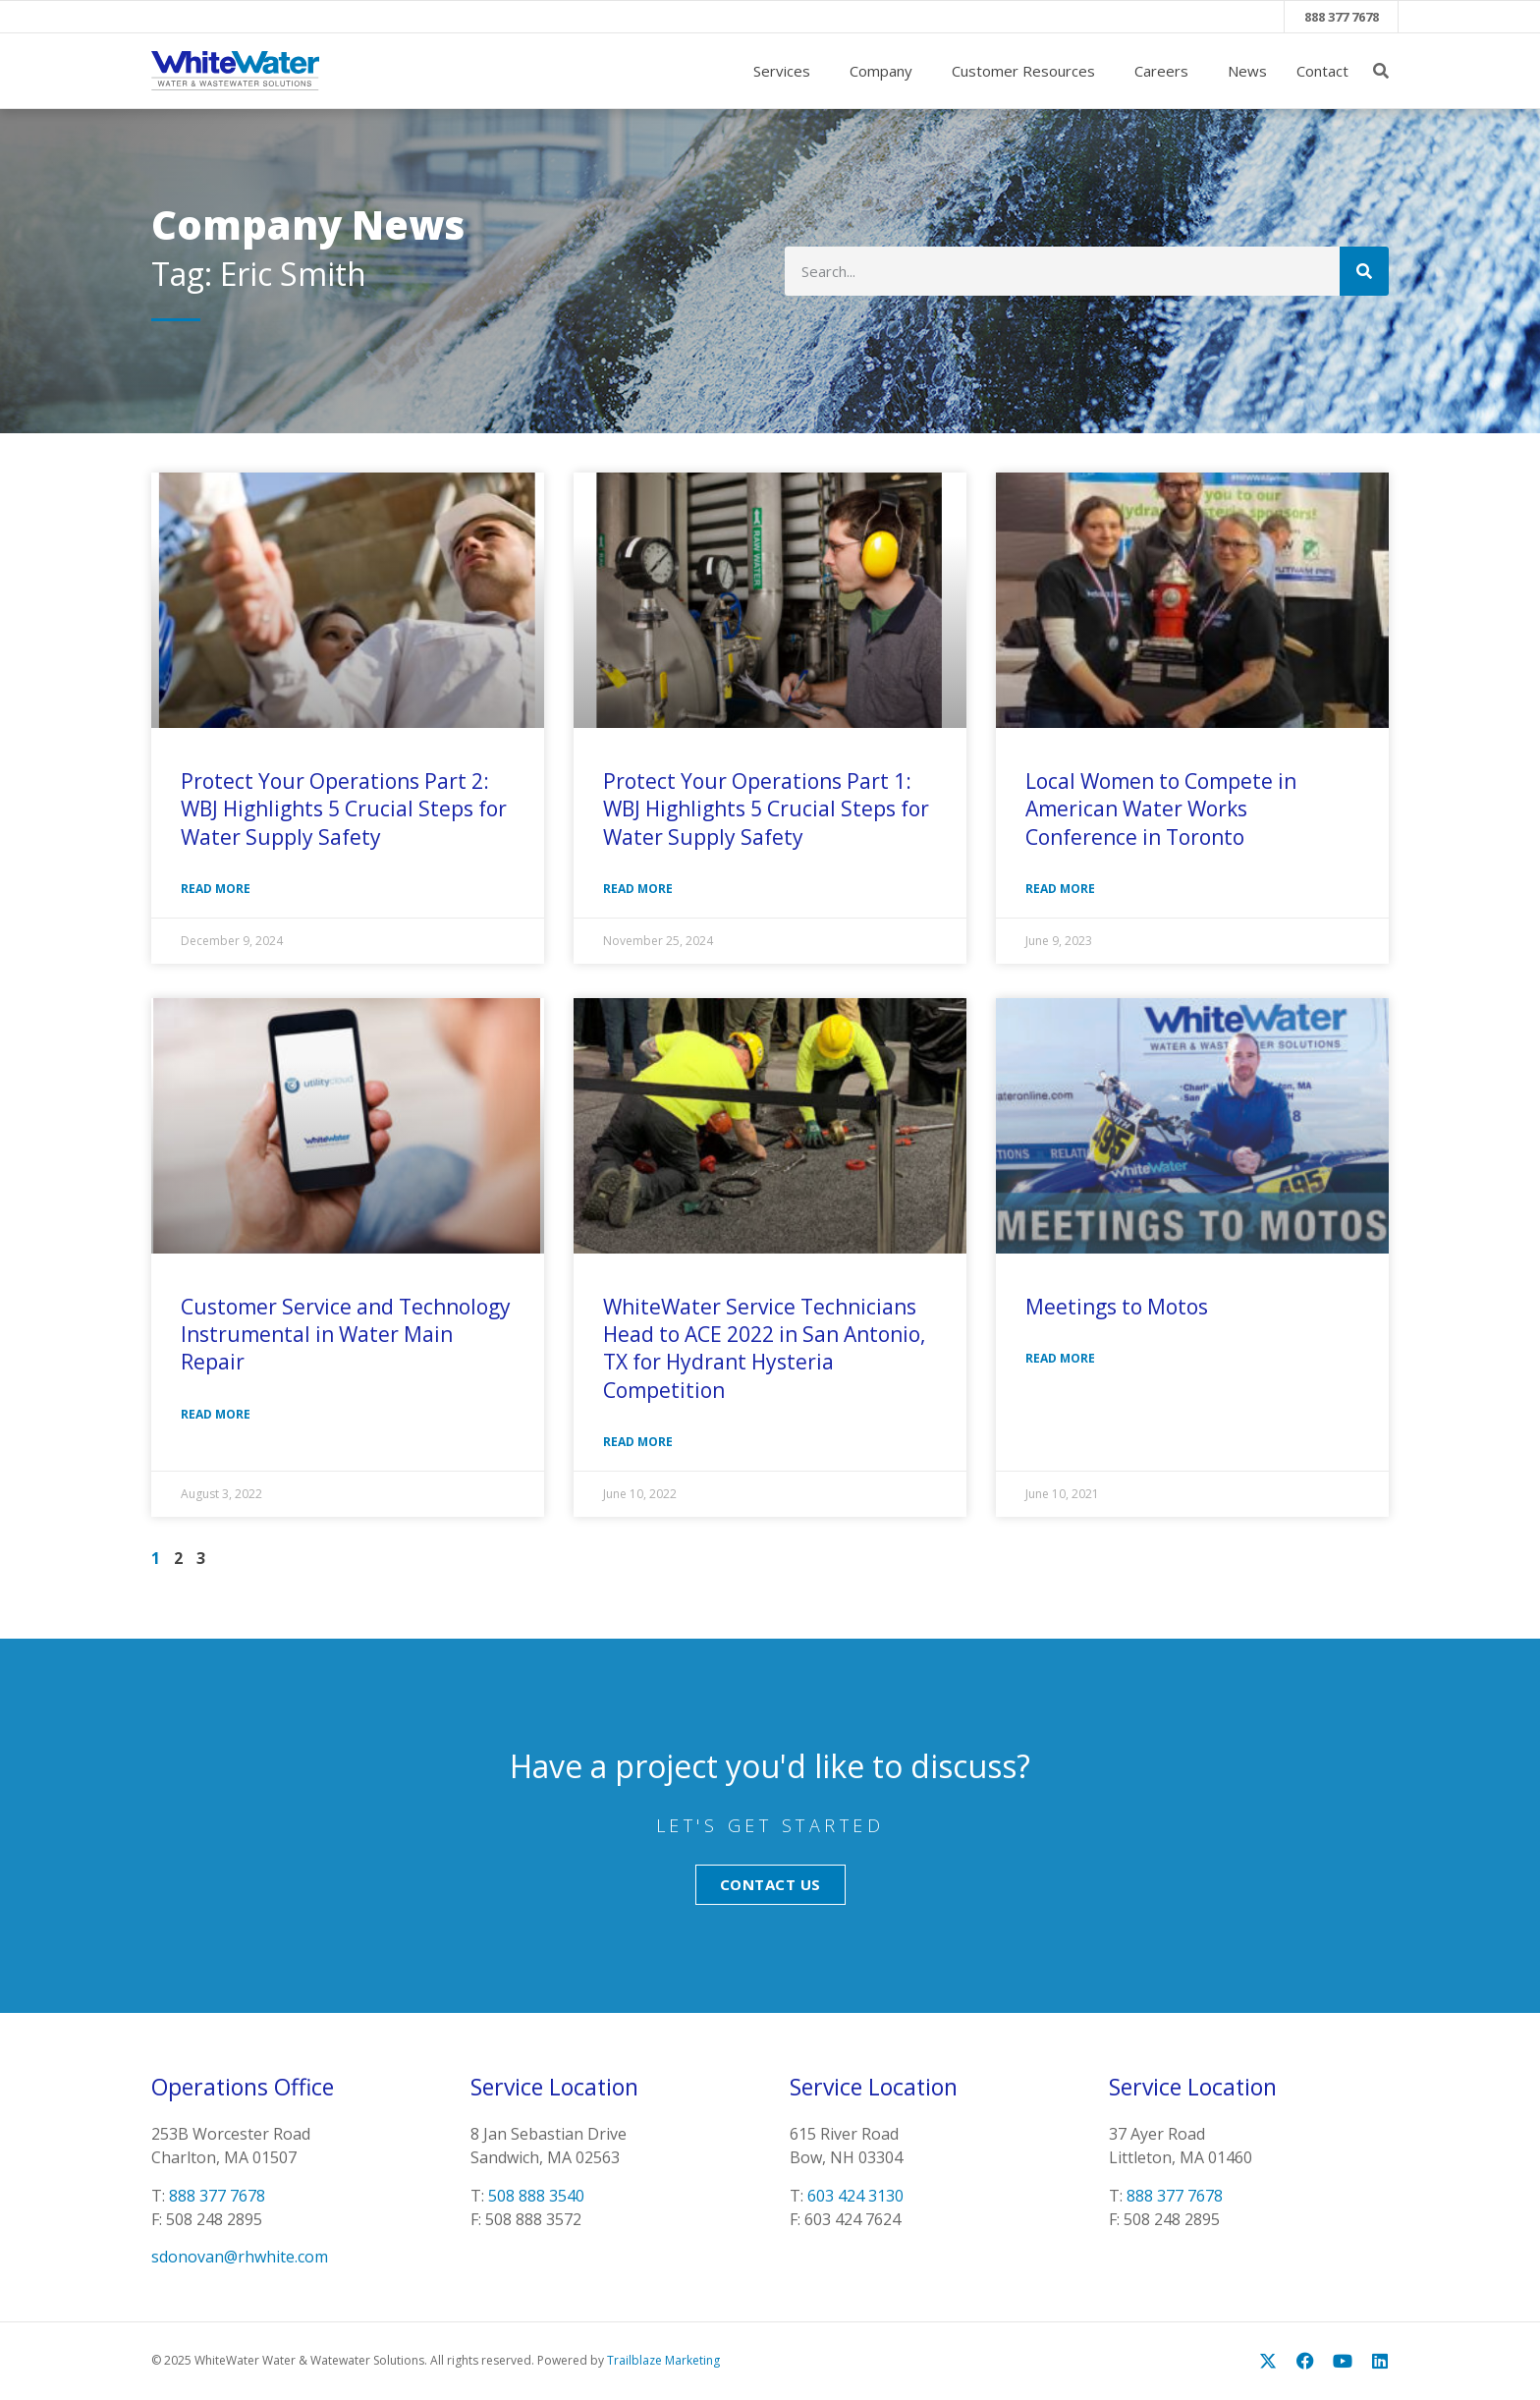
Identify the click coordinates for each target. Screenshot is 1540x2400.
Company (886, 72)
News (1247, 72)
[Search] (1364, 272)
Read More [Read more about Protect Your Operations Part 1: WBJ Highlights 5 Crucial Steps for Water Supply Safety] (638, 889)
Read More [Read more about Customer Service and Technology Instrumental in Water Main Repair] (215, 1414)
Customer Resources (1028, 72)
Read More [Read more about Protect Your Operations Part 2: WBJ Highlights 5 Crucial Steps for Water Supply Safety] (215, 889)
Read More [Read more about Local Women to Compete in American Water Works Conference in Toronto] (1060, 889)
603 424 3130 (855, 2195)
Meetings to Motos (1116, 1306)
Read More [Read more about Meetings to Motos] (1060, 1358)
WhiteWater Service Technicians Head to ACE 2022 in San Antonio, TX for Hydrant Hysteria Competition (764, 1348)
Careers (1166, 72)
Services (786, 72)
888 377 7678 (1340, 17)
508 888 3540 (536, 2195)
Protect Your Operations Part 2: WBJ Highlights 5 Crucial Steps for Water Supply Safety (344, 810)
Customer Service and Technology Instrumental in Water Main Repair (346, 1334)
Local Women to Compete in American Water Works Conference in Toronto (1160, 810)
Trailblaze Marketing (663, 2361)
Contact (1322, 72)
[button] (1381, 72)
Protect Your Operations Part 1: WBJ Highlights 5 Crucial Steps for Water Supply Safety (766, 810)
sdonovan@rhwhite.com (239, 2257)
